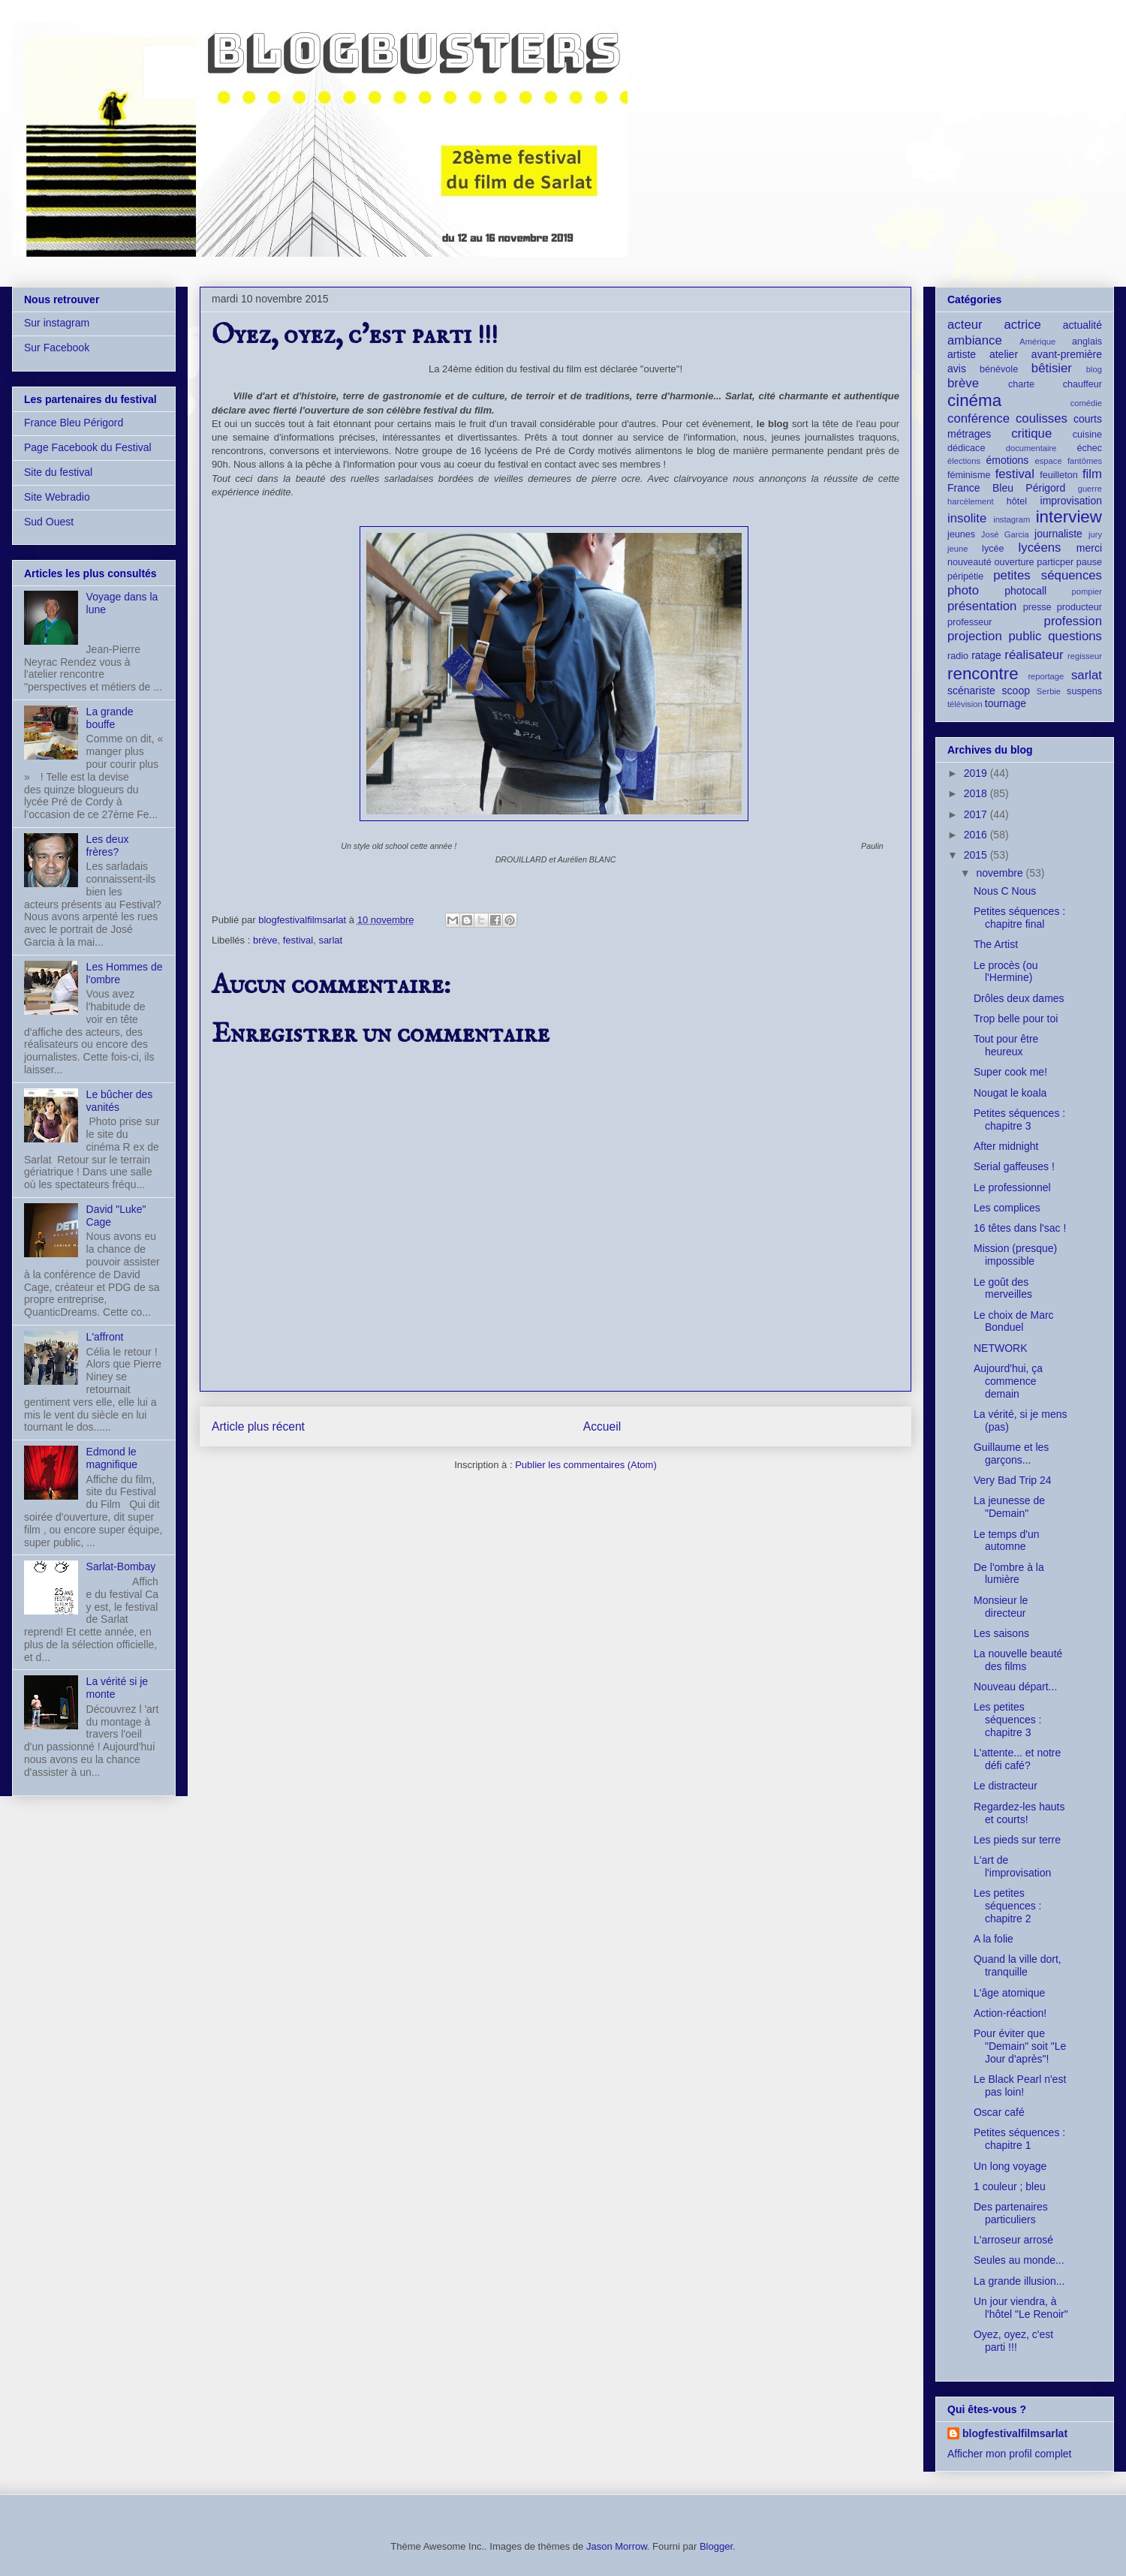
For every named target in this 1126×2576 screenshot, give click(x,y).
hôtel (1017, 501)
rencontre (983, 673)
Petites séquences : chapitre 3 (1019, 1119)
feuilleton (1058, 475)
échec (1089, 448)
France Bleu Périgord (73, 423)
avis (956, 369)
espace (1048, 460)
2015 (977, 855)
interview (1069, 516)
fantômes (1084, 460)
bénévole (999, 369)
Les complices (1007, 1208)
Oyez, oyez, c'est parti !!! (1013, 2340)
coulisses (1041, 418)
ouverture (1014, 562)
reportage (1046, 676)
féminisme (968, 475)
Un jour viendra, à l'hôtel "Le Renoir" (1021, 2307)
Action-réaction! (1010, 2013)
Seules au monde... (1019, 2260)
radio (957, 656)
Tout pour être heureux (1006, 1045)
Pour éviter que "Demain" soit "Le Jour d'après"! (1020, 2046)
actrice (1022, 324)
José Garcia (1005, 534)
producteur (1079, 607)
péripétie (965, 576)
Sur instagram (56, 323)
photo (963, 590)
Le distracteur (1005, 1786)
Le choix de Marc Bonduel (1014, 1321)
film (1092, 474)
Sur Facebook (56, 348)
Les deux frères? (107, 845)
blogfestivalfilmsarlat (1014, 2433)
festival (298, 940)
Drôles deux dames (1019, 998)
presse (1037, 607)
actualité (1082, 325)
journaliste (1058, 534)
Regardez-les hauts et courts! (1019, 1813)
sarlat (330, 940)
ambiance (974, 340)
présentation (981, 606)
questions (1075, 636)
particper (1055, 562)
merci (1089, 548)
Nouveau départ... (1015, 1687)
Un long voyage (1010, 2166)
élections (963, 460)
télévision (965, 704)
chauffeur (1082, 384)
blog (1094, 369)
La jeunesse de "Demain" (1009, 1506)
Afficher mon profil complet (1009, 2454)
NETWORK (1001, 1348)
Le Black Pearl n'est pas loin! (1020, 2085)
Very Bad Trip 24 (1013, 1480)
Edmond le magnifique (112, 1458)
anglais (1087, 341)
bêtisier (1051, 368)
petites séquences (1047, 575)
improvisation (1071, 501)
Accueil (602, 1426)
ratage (986, 655)
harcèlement (970, 501)
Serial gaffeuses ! (1014, 1166)
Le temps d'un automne (1007, 1540)
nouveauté (969, 562)
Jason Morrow (616, 2546)
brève (265, 940)
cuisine (1087, 434)
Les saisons (1001, 1633)
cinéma (974, 400)
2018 (977, 793)
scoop (1016, 691)
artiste (961, 354)
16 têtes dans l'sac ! (1020, 1228)
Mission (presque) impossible (1015, 1254)
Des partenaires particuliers (1011, 2213)
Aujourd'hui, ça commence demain (1008, 1381)
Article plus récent (258, 1426)
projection (974, 636)
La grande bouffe (110, 718)
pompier (1087, 591)
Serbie (1049, 691)
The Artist (996, 944)
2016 (977, 835)
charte (1021, 384)
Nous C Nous (1005, 891)
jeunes (961, 534)
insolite (966, 518)
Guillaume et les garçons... (1011, 1453)
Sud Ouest (49, 522)
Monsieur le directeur (1001, 1606)
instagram (1011, 519)
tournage (1005, 703)
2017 (977, 814)
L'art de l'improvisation (1012, 1866)
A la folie (993, 1939)
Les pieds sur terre (1017, 1840)
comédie (1086, 403)
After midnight (1006, 1146)
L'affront (105, 1337)
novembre (1000, 873)
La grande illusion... (1019, 2281)
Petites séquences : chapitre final (1019, 917)
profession (1073, 621)
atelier (1003, 354)
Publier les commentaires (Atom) (586, 1464)
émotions (1007, 460)
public (1025, 636)
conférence (978, 418)
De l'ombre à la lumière (1009, 1573)
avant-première (1066, 354)
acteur (965, 324)
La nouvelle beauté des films (1018, 1660)
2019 (977, 773)
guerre (1090, 488)
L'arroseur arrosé (1013, 2240)
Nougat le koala (1010, 1093)
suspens (1084, 691)
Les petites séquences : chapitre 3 (1008, 1719)
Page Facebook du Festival (88, 447)
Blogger (716, 2546)
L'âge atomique (1009, 1993)
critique (1031, 433)
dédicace (966, 448)
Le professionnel (1012, 1187)
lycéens (1040, 547)
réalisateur (1033, 655)
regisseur (1084, 656)
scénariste (971, 691)
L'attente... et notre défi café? (1017, 1759)
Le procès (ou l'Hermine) (1006, 971)
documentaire (1031, 448)
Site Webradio (57, 497)
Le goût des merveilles (1003, 1288)
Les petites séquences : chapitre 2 (1008, 1905)
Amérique (1037, 341)
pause (1089, 562)
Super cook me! (1010, 1072)
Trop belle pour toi (1016, 1019)
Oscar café (999, 2112)
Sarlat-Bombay (121, 1566)
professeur (969, 622)
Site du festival (58, 472)
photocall (1025, 591)
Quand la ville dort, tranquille (1017, 1965)
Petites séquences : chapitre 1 (1019, 2138)
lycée (993, 548)
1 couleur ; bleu (1010, 2186)
